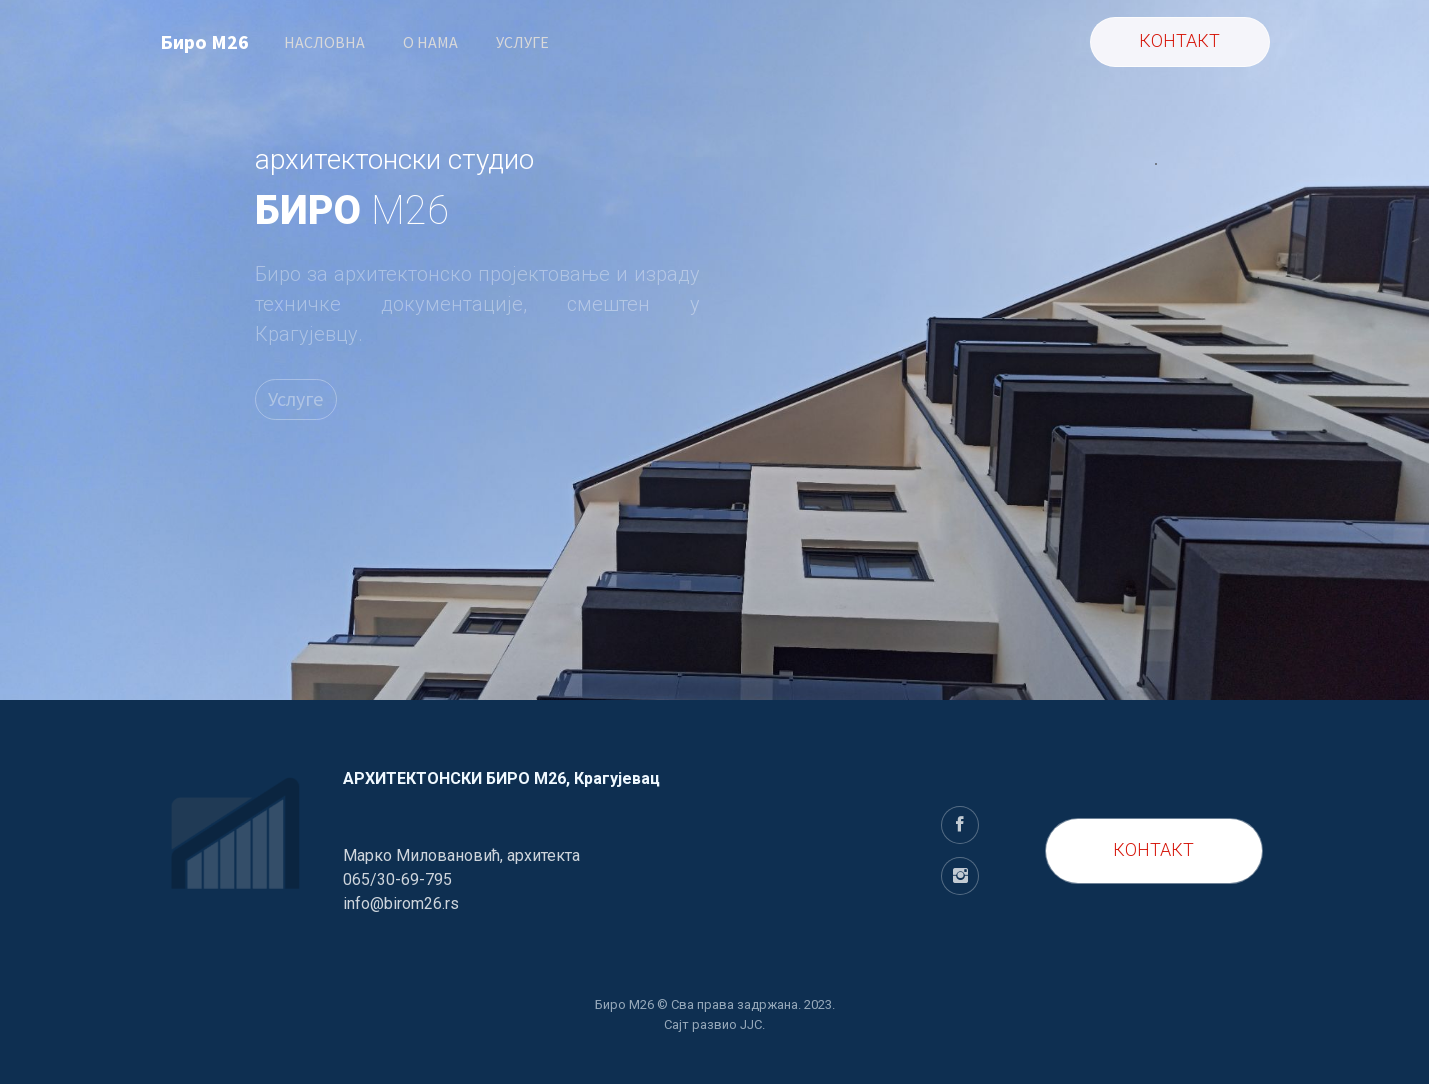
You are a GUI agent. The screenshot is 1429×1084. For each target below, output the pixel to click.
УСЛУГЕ (522, 42)
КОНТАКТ (1153, 849)
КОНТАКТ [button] (1179, 40)
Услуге (295, 398)
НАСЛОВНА (324, 42)
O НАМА (430, 42)
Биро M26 (204, 41)
